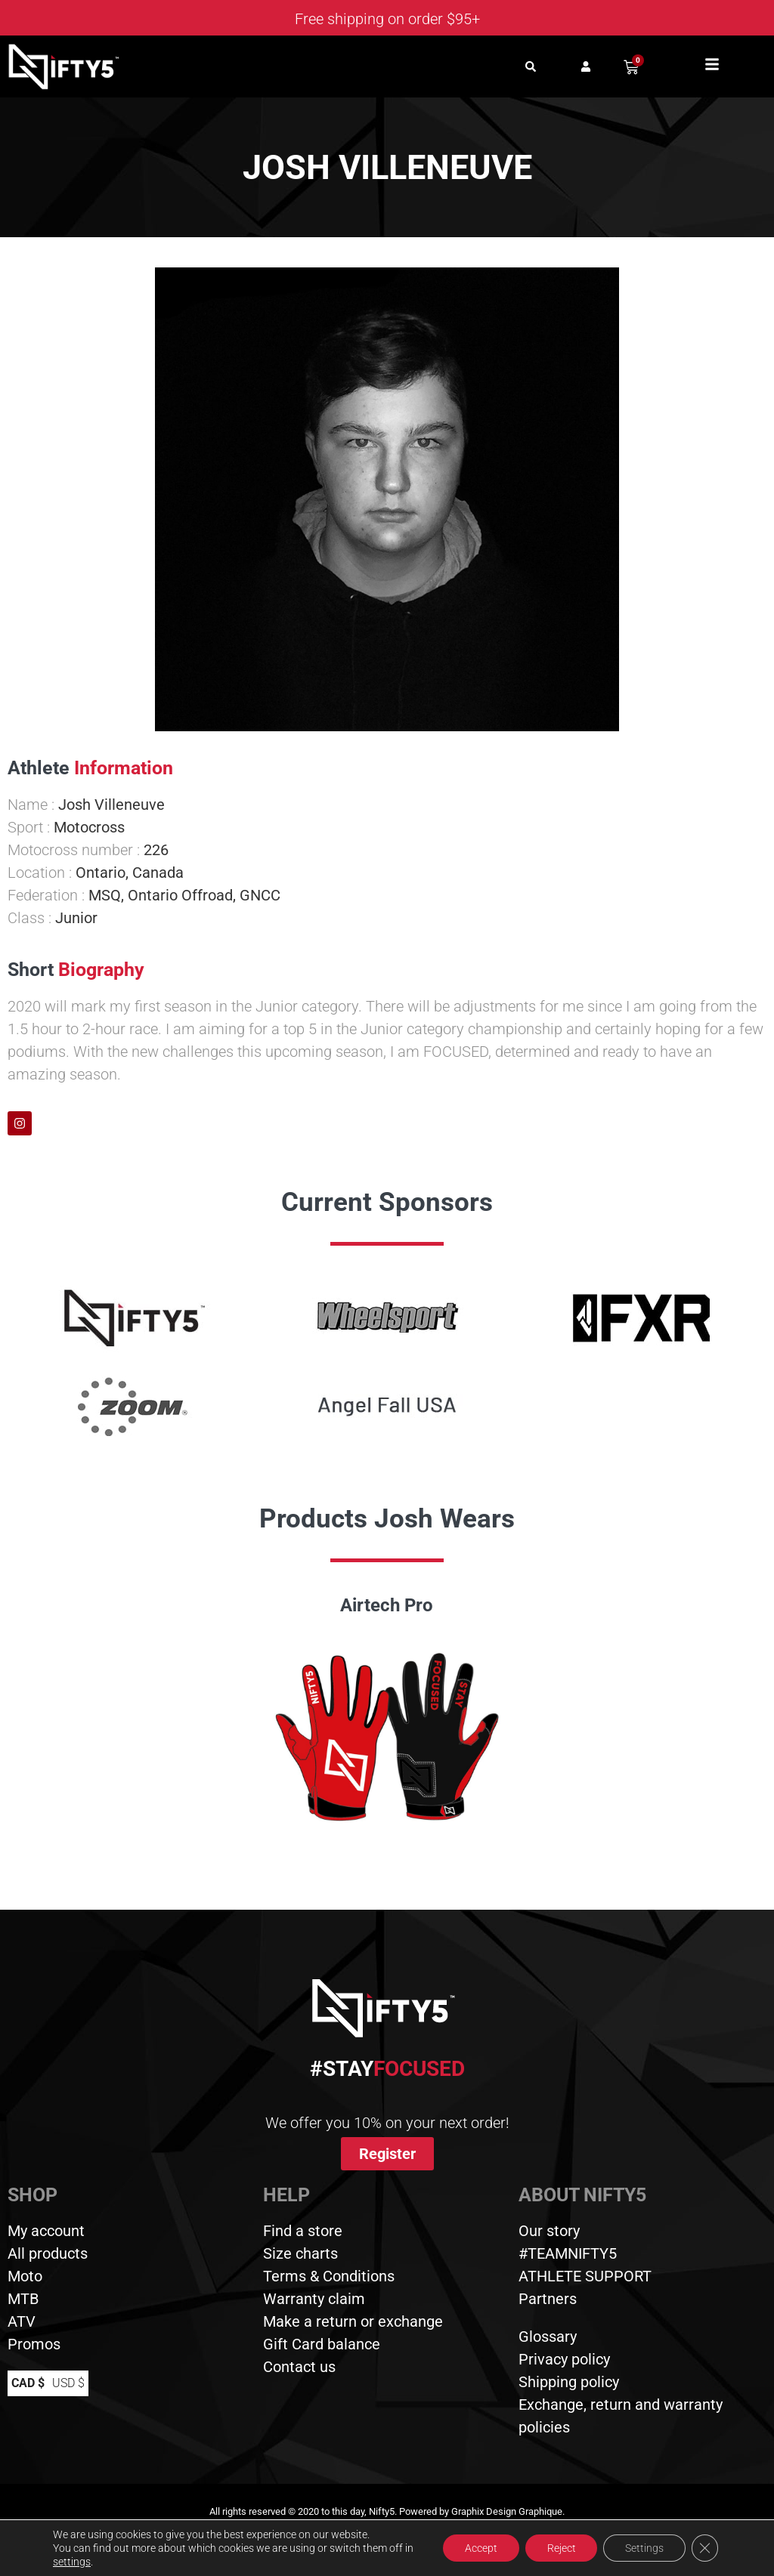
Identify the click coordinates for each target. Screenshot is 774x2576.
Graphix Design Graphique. (508, 2511)
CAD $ (28, 2383)
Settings (643, 2548)
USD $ (68, 2383)
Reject (557, 2548)
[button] (531, 66)
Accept (476, 2548)
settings (82, 2562)
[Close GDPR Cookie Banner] (704, 2548)
